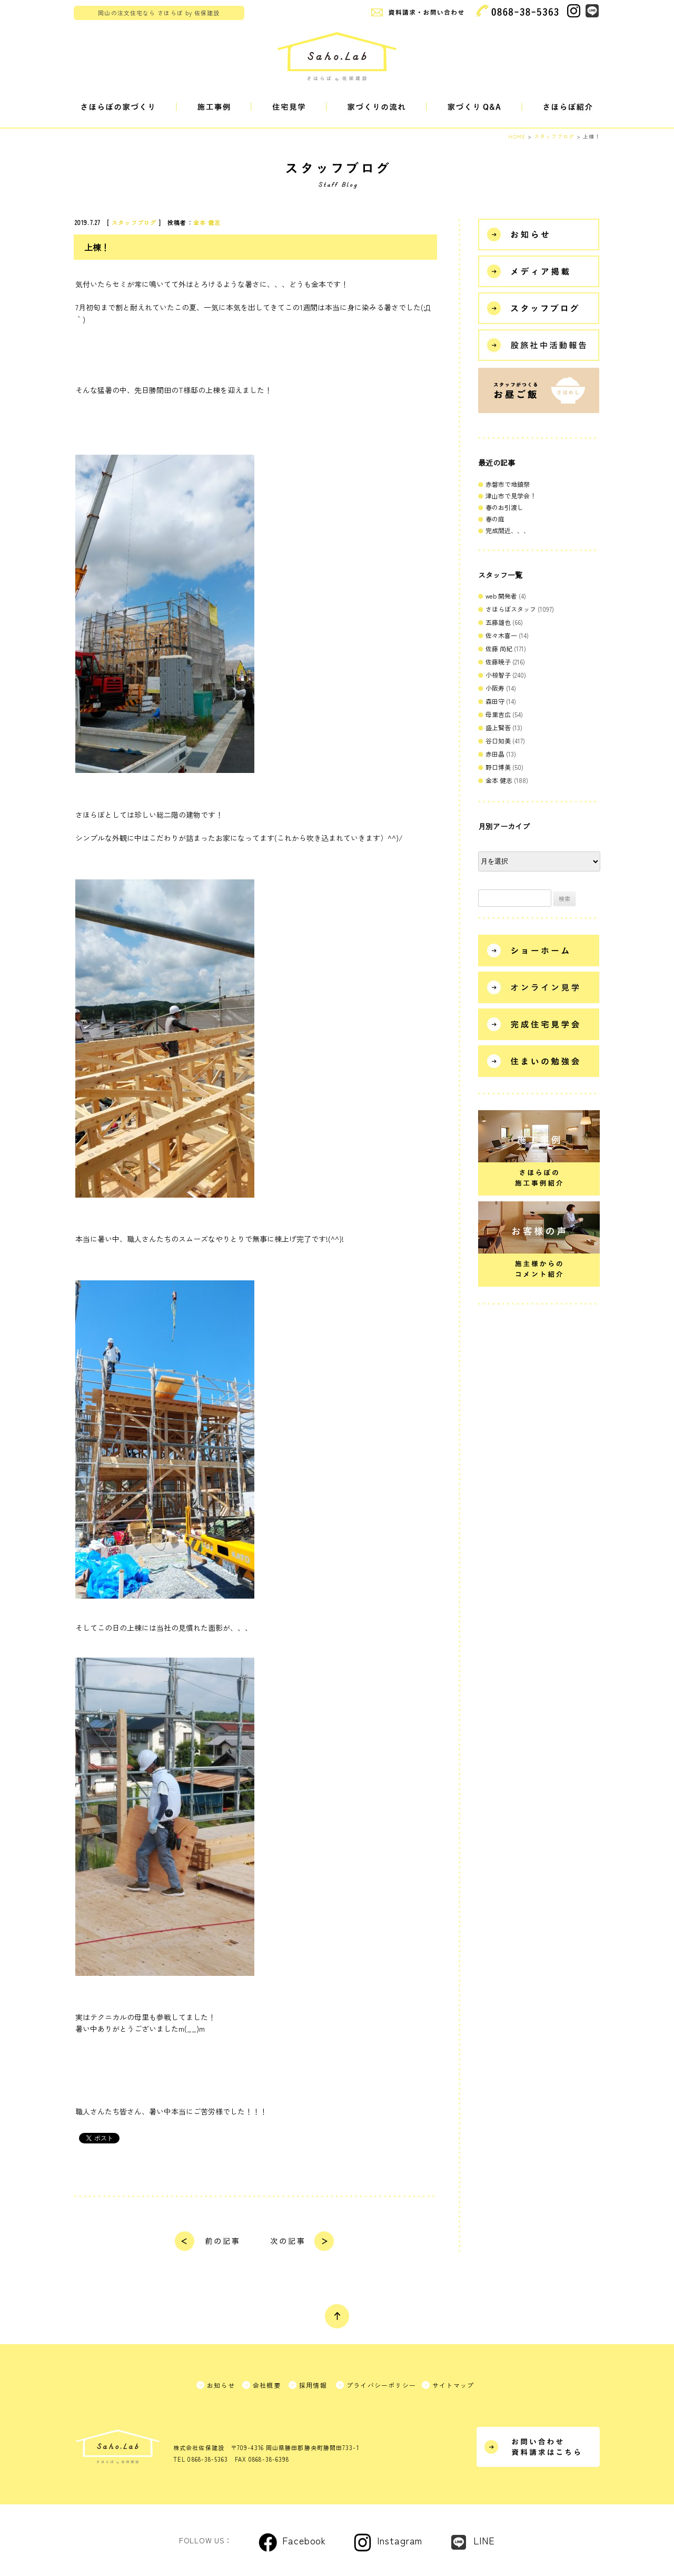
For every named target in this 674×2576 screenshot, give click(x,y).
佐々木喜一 (501, 635)
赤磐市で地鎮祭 (507, 483)
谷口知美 (498, 740)
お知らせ (221, 2385)
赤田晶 (494, 753)
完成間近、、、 (507, 530)
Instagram (399, 2540)
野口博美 (498, 766)
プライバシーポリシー (381, 2385)
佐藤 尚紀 (498, 648)
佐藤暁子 (498, 661)
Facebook (304, 2540)
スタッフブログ (134, 222)
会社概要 (267, 2385)
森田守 (494, 701)
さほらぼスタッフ (510, 608)
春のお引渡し (504, 507)
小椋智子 (498, 674)
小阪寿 (494, 687)
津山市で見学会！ (510, 495)
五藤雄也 (498, 622)
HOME (517, 136)
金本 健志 (207, 222)
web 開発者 (501, 595)
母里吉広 (498, 714)
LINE (484, 2540)
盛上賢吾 (498, 727)
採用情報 (313, 2385)
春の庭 (494, 518)
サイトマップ (453, 2385)
